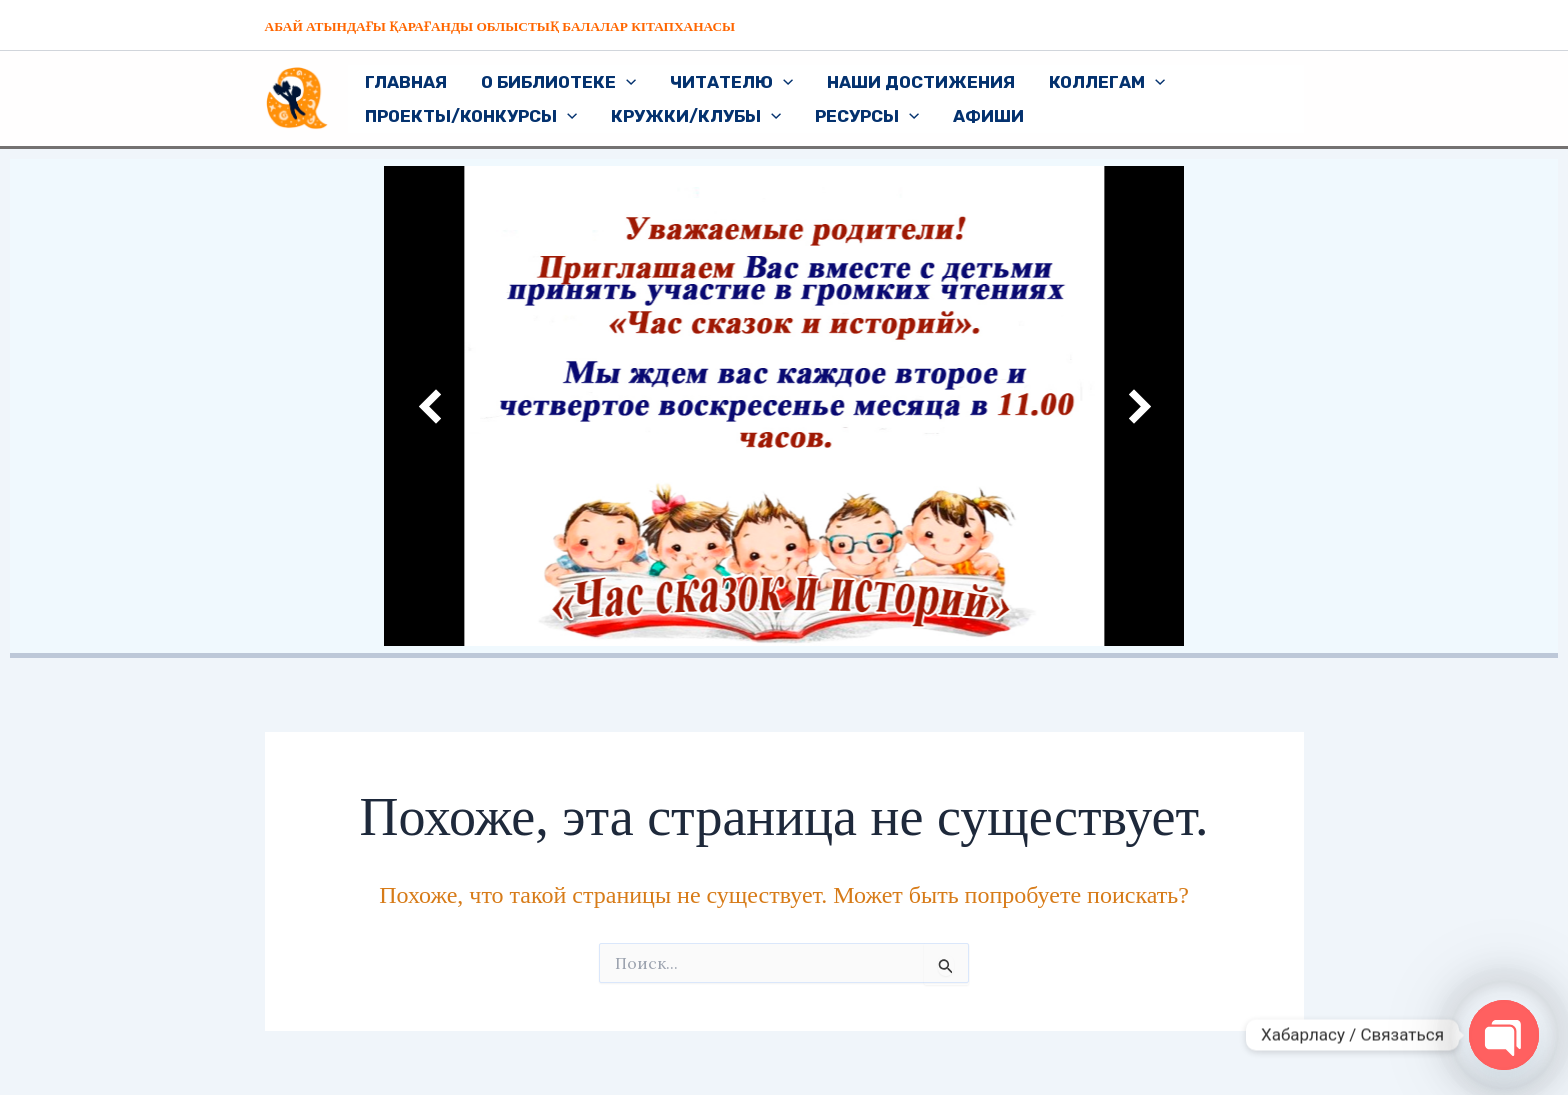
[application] (626, 82)
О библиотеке (558, 82)
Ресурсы (867, 116)
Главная (406, 82)
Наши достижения (921, 82)
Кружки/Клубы (696, 116)
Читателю (731, 82)
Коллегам (1107, 82)
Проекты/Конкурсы (471, 116)
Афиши (988, 116)
